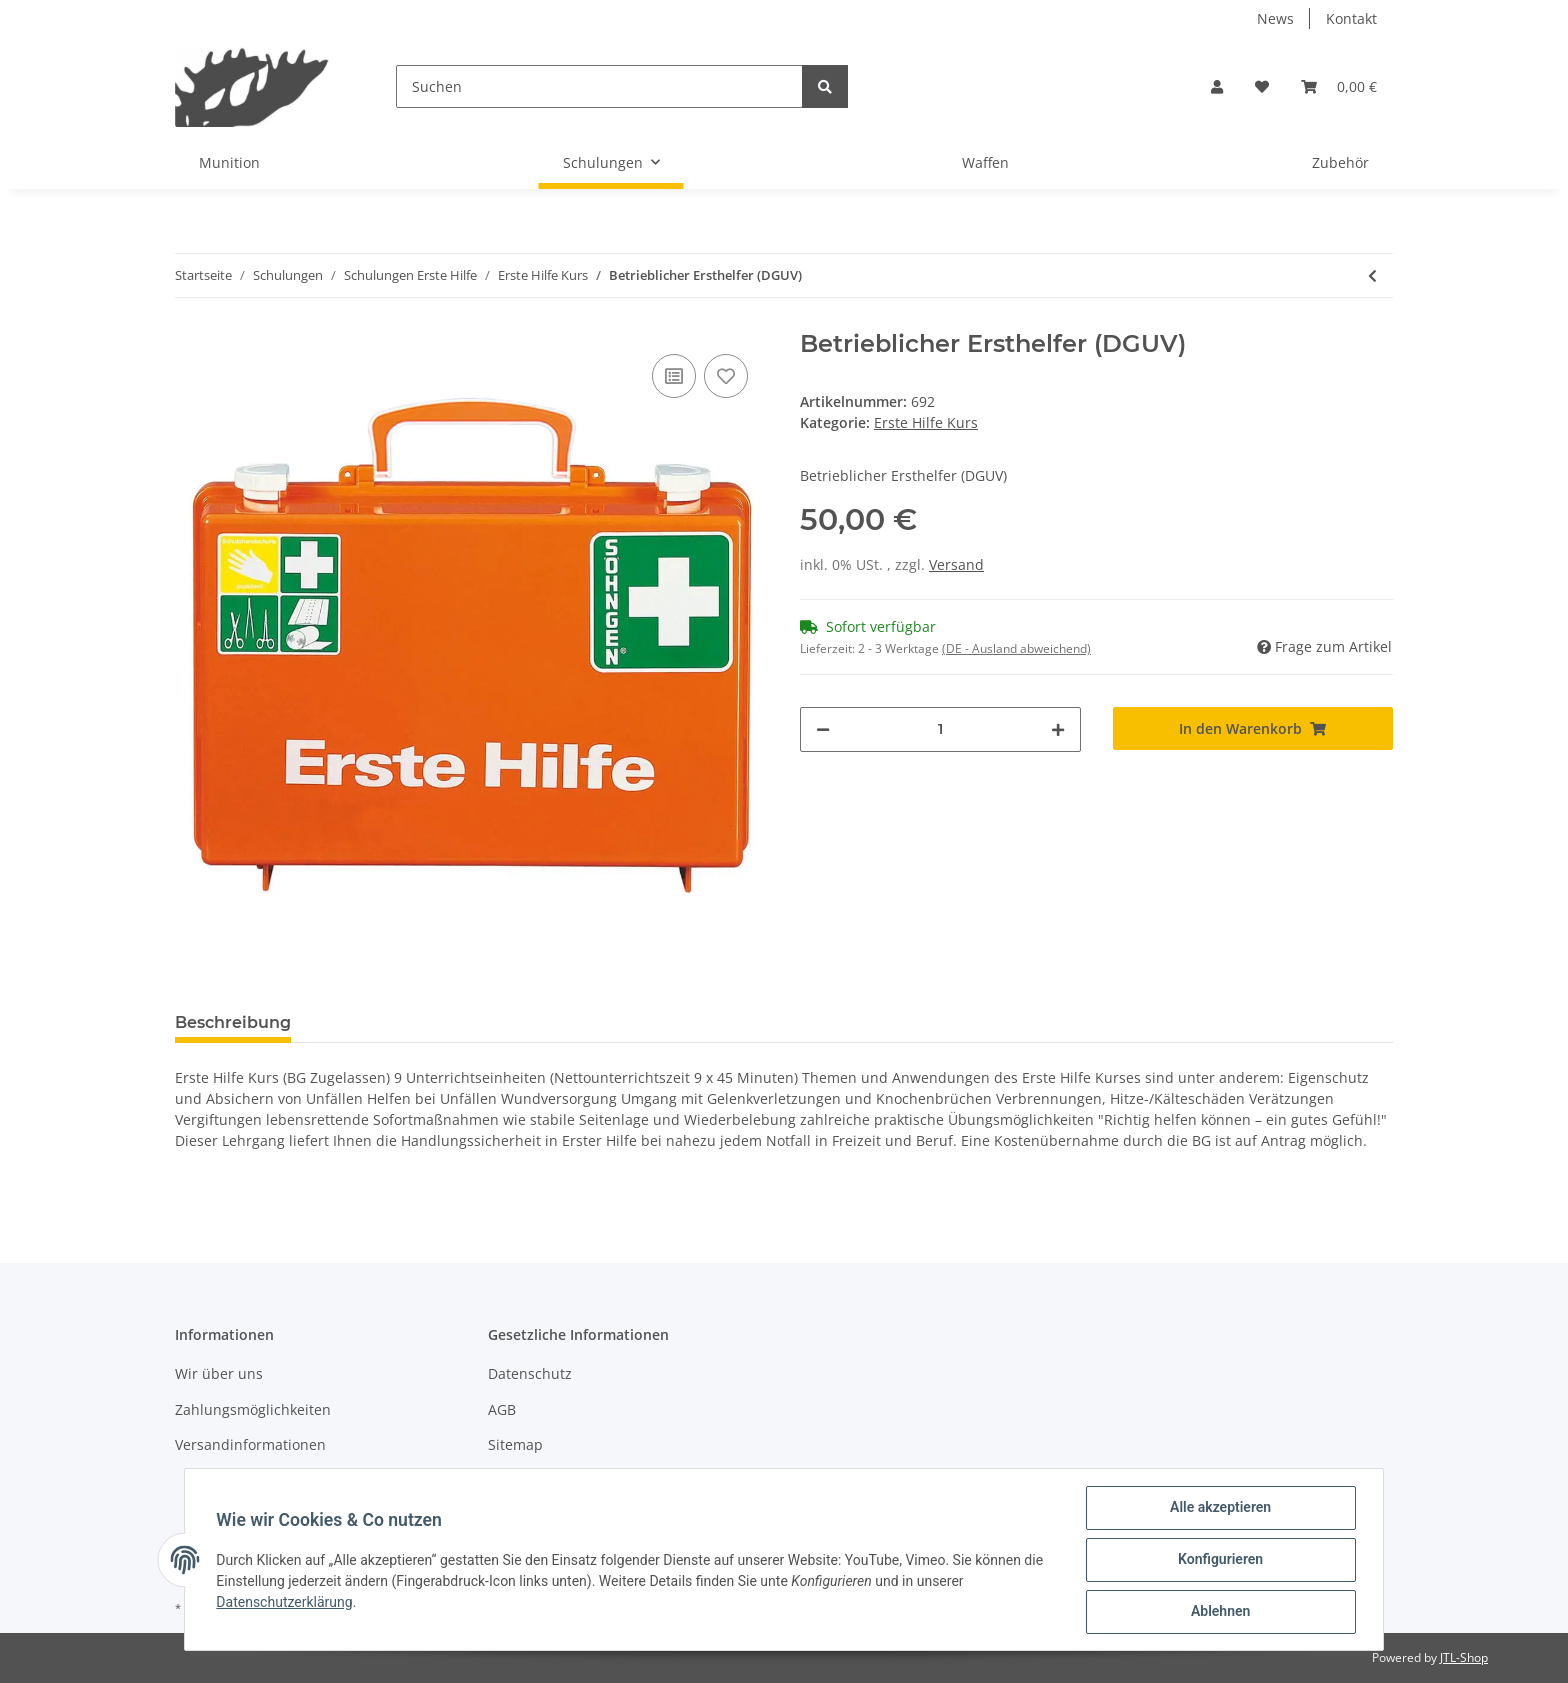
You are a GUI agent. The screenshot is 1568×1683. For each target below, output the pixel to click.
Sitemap (515, 1444)
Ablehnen (1219, 1612)
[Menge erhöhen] (1058, 729)
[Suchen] (599, 86)
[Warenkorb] (1339, 86)
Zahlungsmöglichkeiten (253, 1409)
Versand (956, 564)
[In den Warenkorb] (1253, 728)
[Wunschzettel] (1262, 86)
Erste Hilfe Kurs (926, 422)
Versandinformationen (250, 1444)
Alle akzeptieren (1219, 1508)
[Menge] (940, 729)
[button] (1217, 86)
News (1275, 18)
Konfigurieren (1219, 1560)
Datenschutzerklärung (285, 1602)
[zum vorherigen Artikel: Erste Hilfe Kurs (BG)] (1372, 275)
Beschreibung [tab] (233, 1022)
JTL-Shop (1464, 1657)
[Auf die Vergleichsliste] (674, 376)
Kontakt (1351, 18)
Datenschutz (530, 1373)
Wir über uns (219, 1373)
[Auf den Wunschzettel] (726, 376)
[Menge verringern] (823, 729)
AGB (502, 1409)
